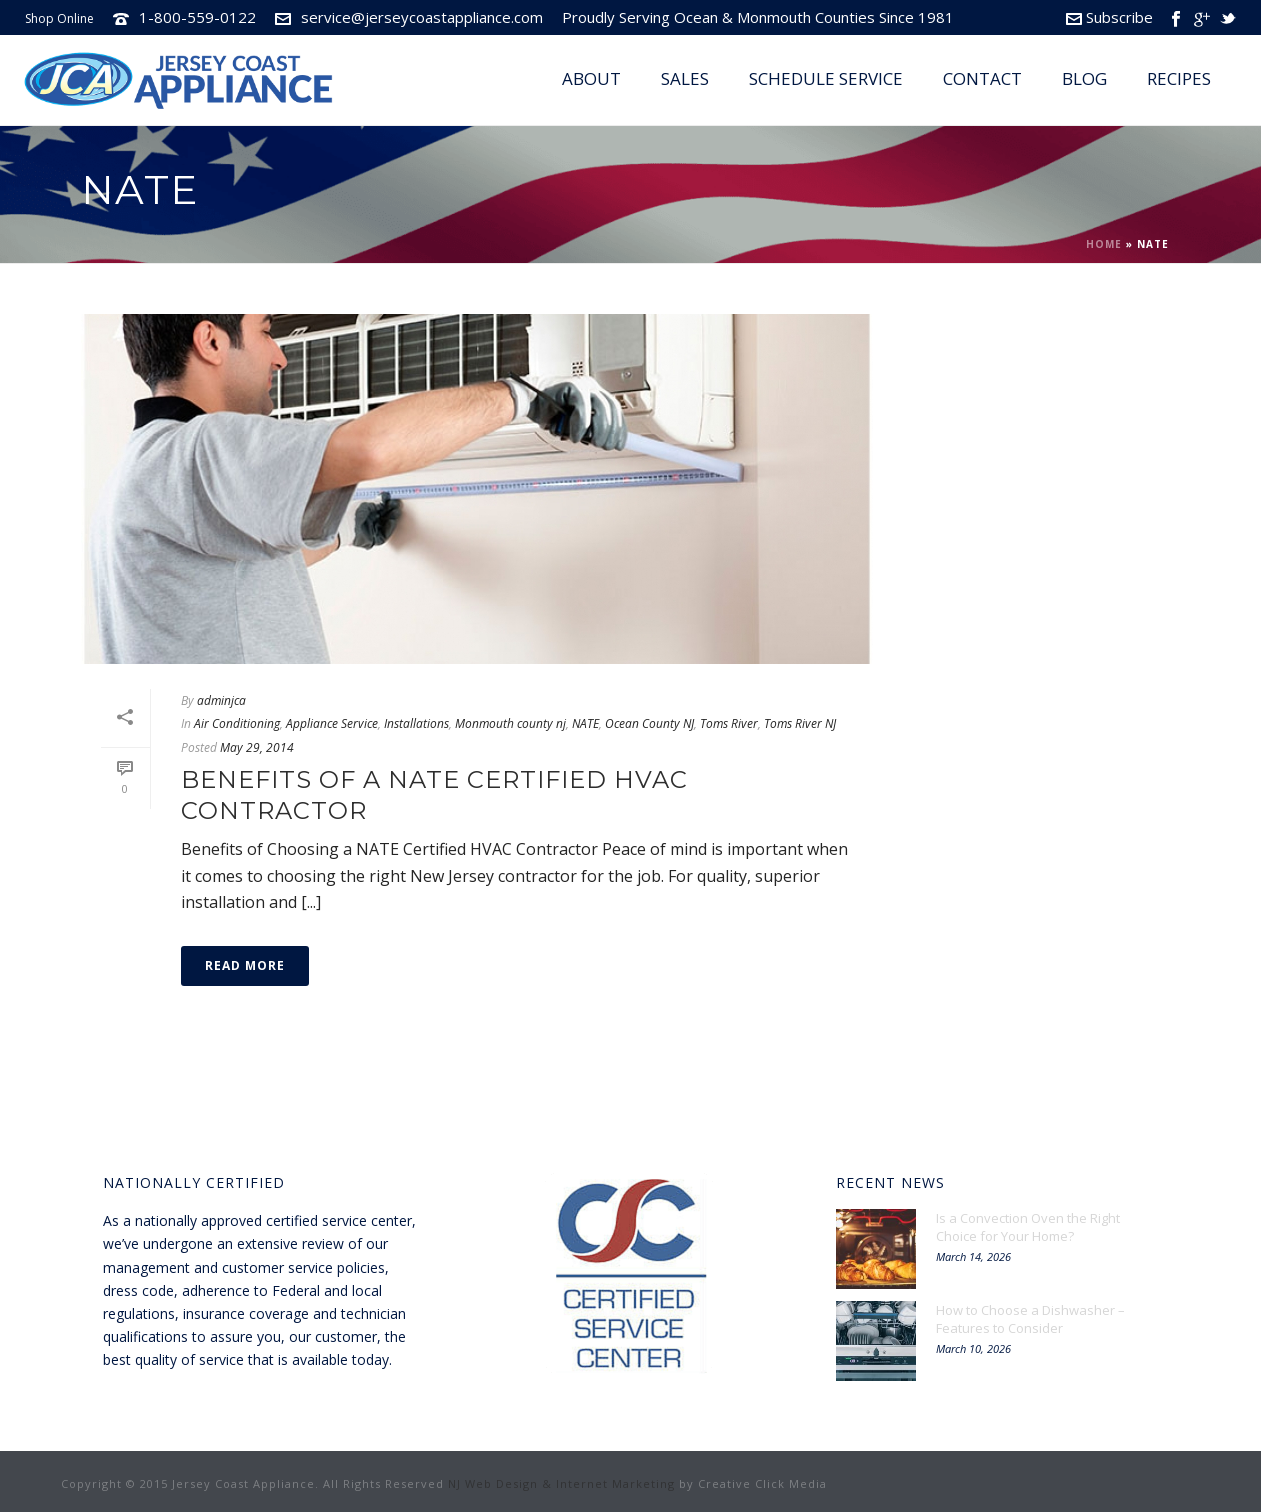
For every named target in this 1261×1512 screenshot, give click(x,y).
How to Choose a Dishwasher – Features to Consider (1030, 1319)
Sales (685, 78)
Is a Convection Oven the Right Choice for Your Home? (1028, 1227)
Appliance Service (332, 723)
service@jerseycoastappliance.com (422, 17)
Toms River (729, 723)
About (591, 78)
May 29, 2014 (257, 747)
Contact (982, 78)
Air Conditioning (237, 723)
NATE (585, 723)
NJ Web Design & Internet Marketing (561, 1483)
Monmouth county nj (510, 723)
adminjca (221, 700)
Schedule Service (826, 78)
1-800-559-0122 (197, 17)
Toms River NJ (800, 723)
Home (1104, 244)
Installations (416, 723)
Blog (1084, 78)
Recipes (1179, 78)
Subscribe (1109, 17)
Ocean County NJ (649, 723)
